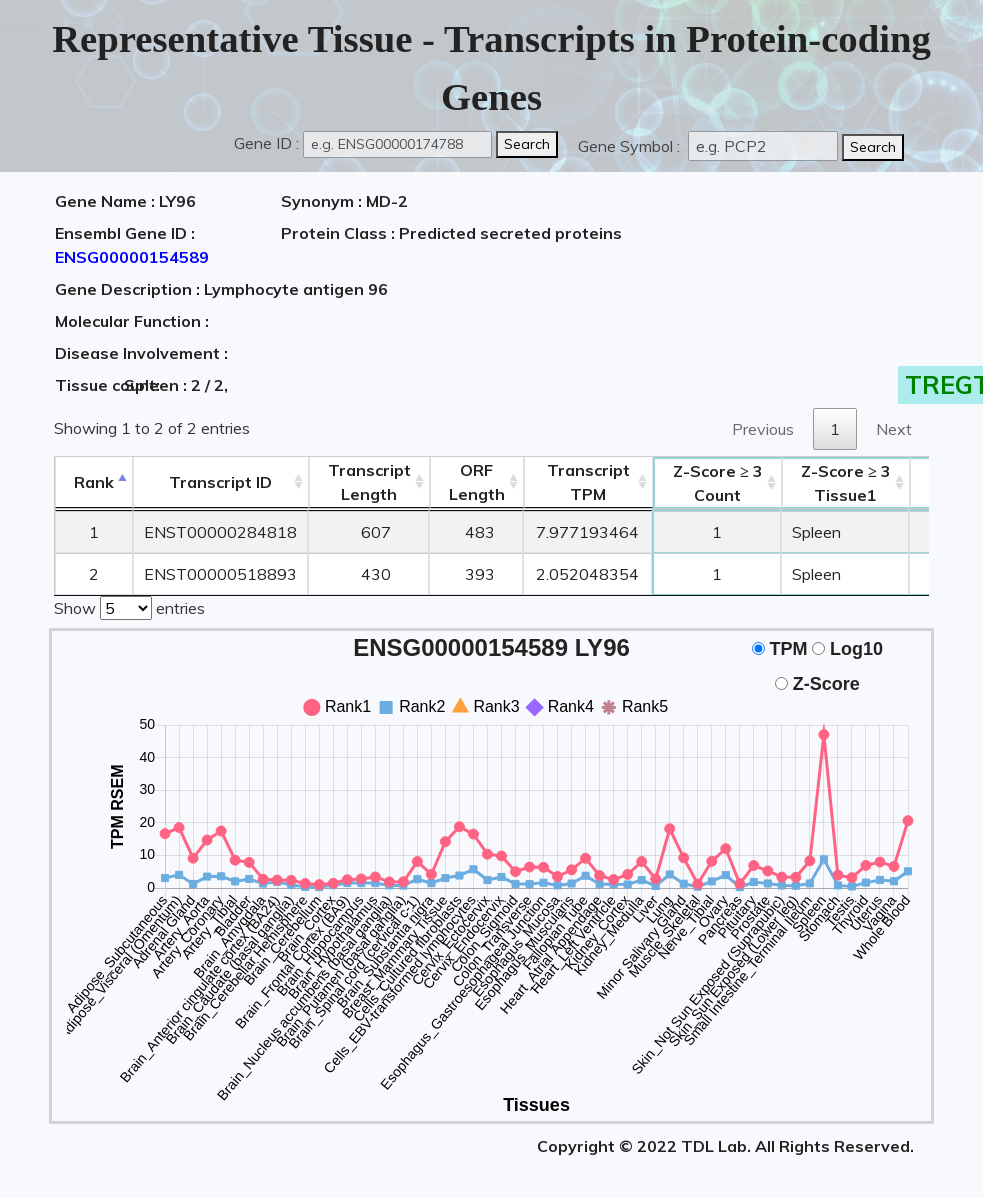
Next (894, 429)
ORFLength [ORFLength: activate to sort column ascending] (477, 482)
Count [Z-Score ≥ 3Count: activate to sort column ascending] (718, 483)
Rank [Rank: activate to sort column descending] (94, 482)
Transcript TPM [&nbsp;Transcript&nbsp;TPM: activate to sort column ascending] (588, 482)
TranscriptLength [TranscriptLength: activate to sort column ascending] (369, 482)
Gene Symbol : (631, 146)
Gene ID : (266, 143)
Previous (763, 429)
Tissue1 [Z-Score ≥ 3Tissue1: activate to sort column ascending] (846, 483)
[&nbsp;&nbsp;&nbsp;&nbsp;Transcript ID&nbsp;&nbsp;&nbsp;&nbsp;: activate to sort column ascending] (220, 482)
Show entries (129, 606)
